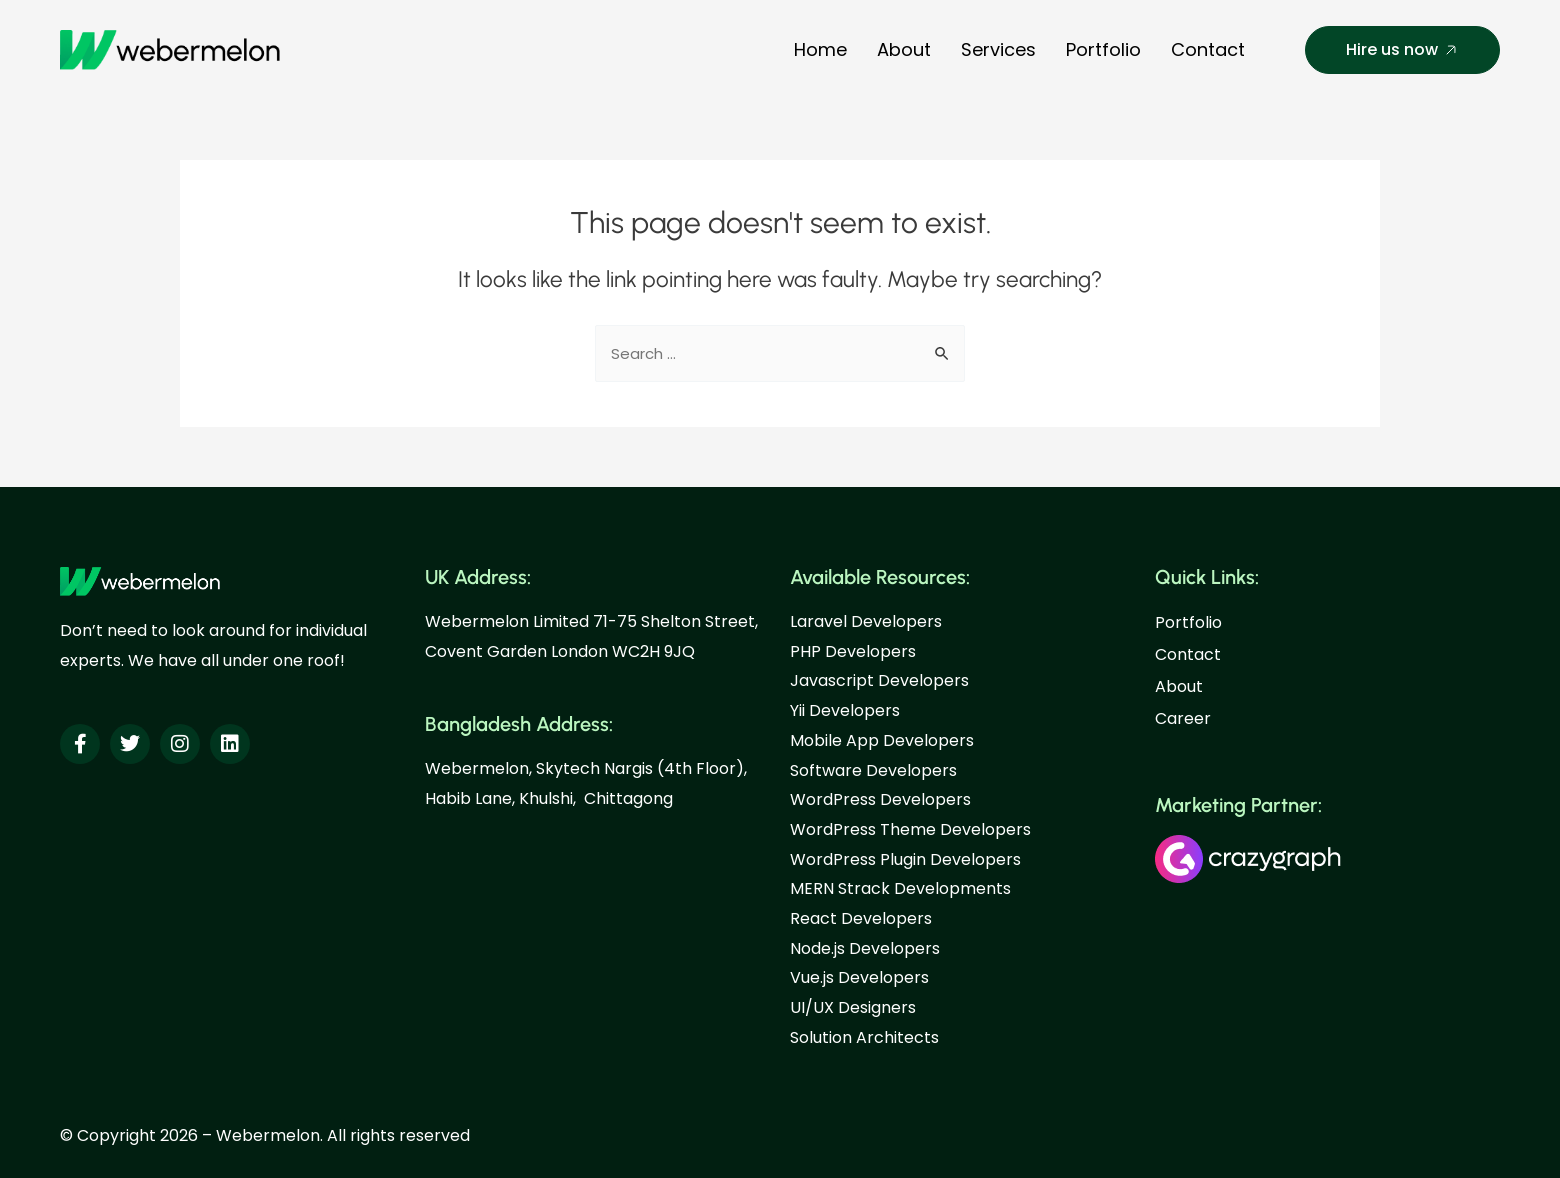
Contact (1208, 49)
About (904, 49)
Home (820, 49)
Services (998, 49)
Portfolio (1103, 49)
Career (1183, 718)
